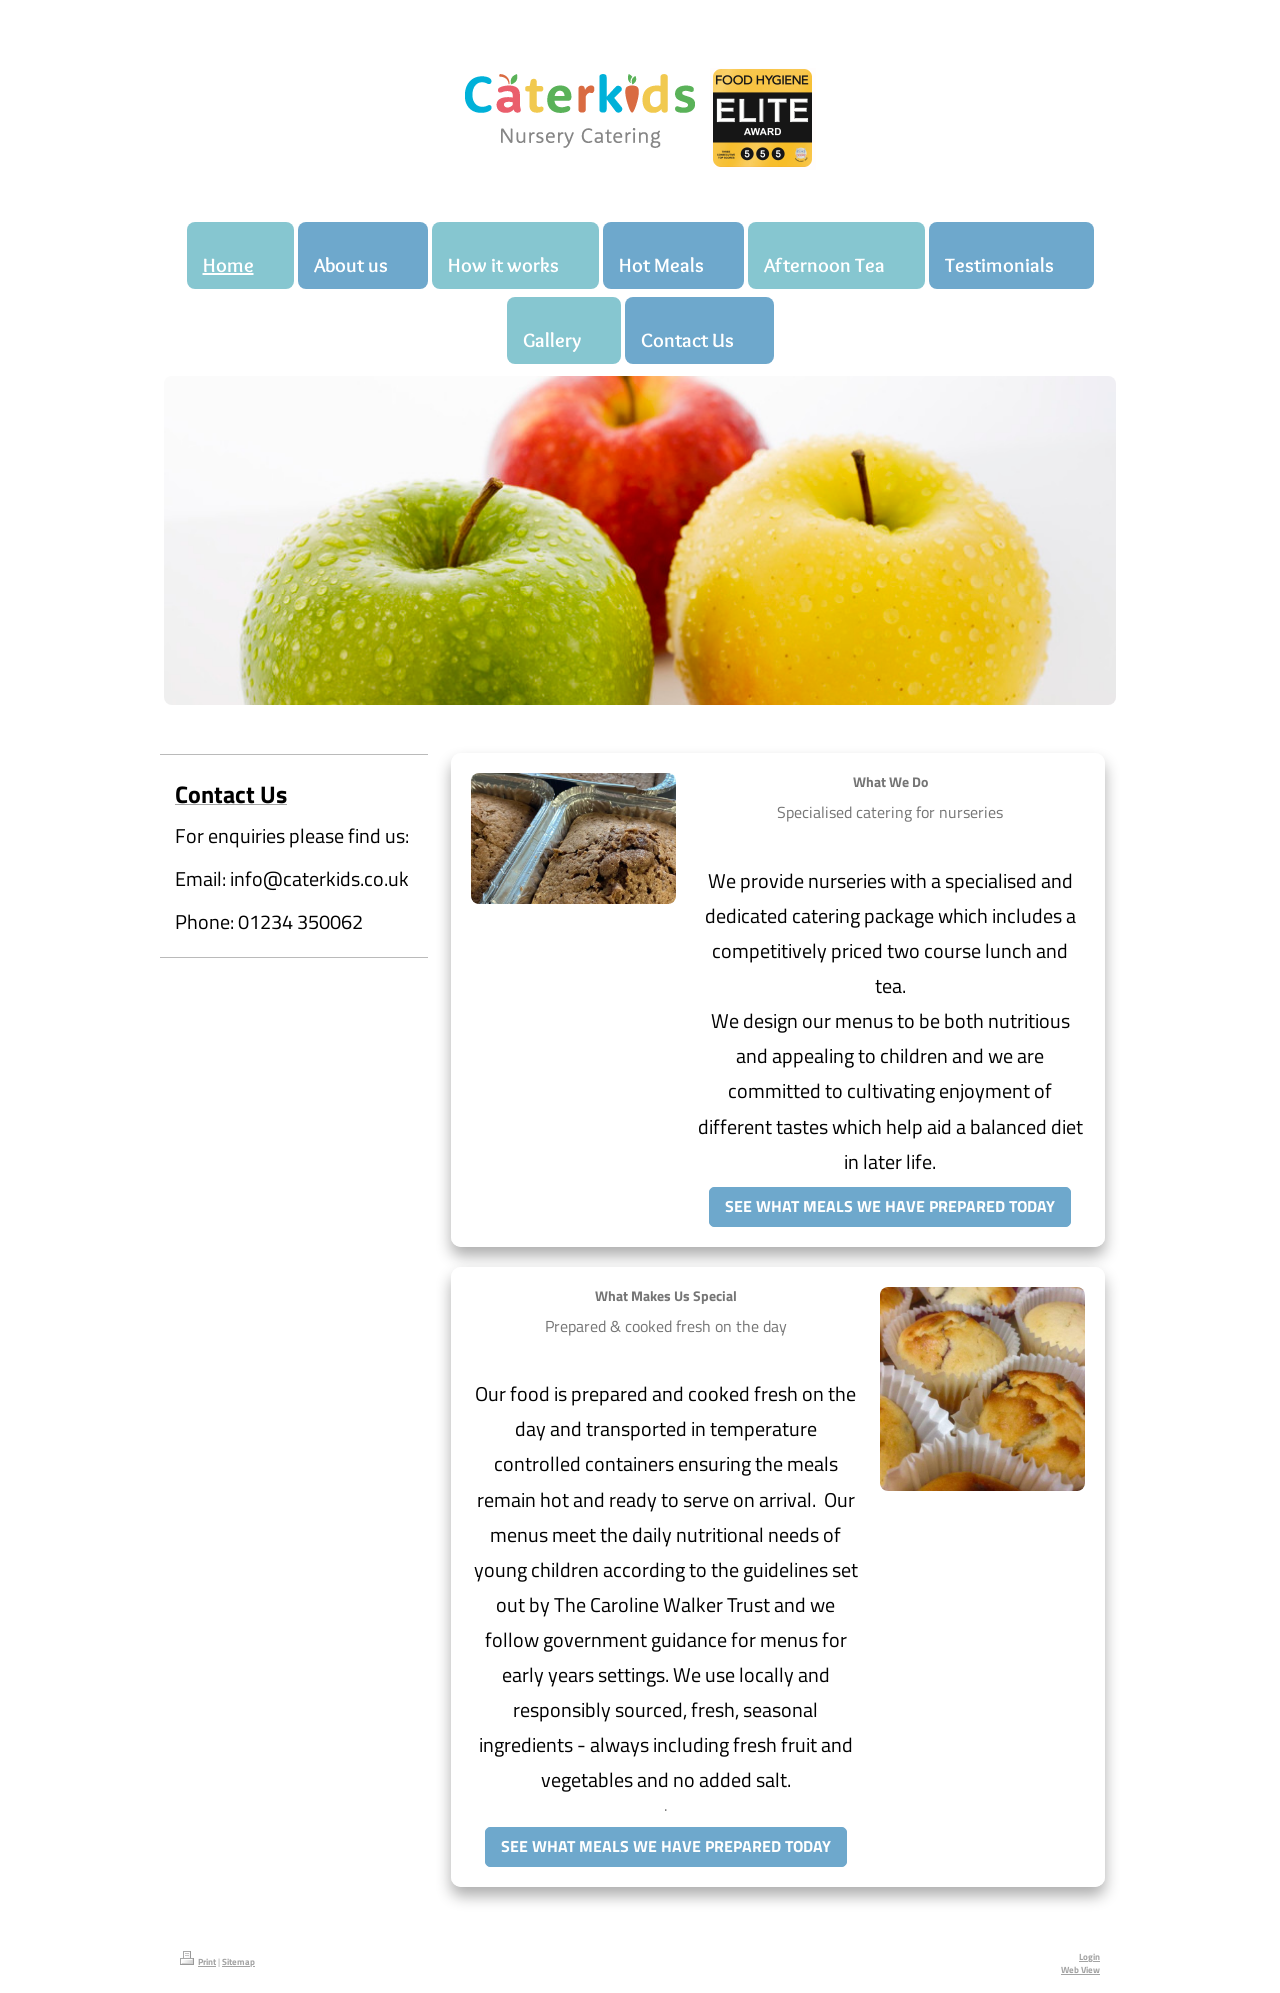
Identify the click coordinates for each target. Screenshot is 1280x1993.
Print (198, 1962)
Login (1089, 1957)
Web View (1080, 1970)
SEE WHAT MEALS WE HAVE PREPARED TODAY (890, 1206)
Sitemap (238, 1962)
